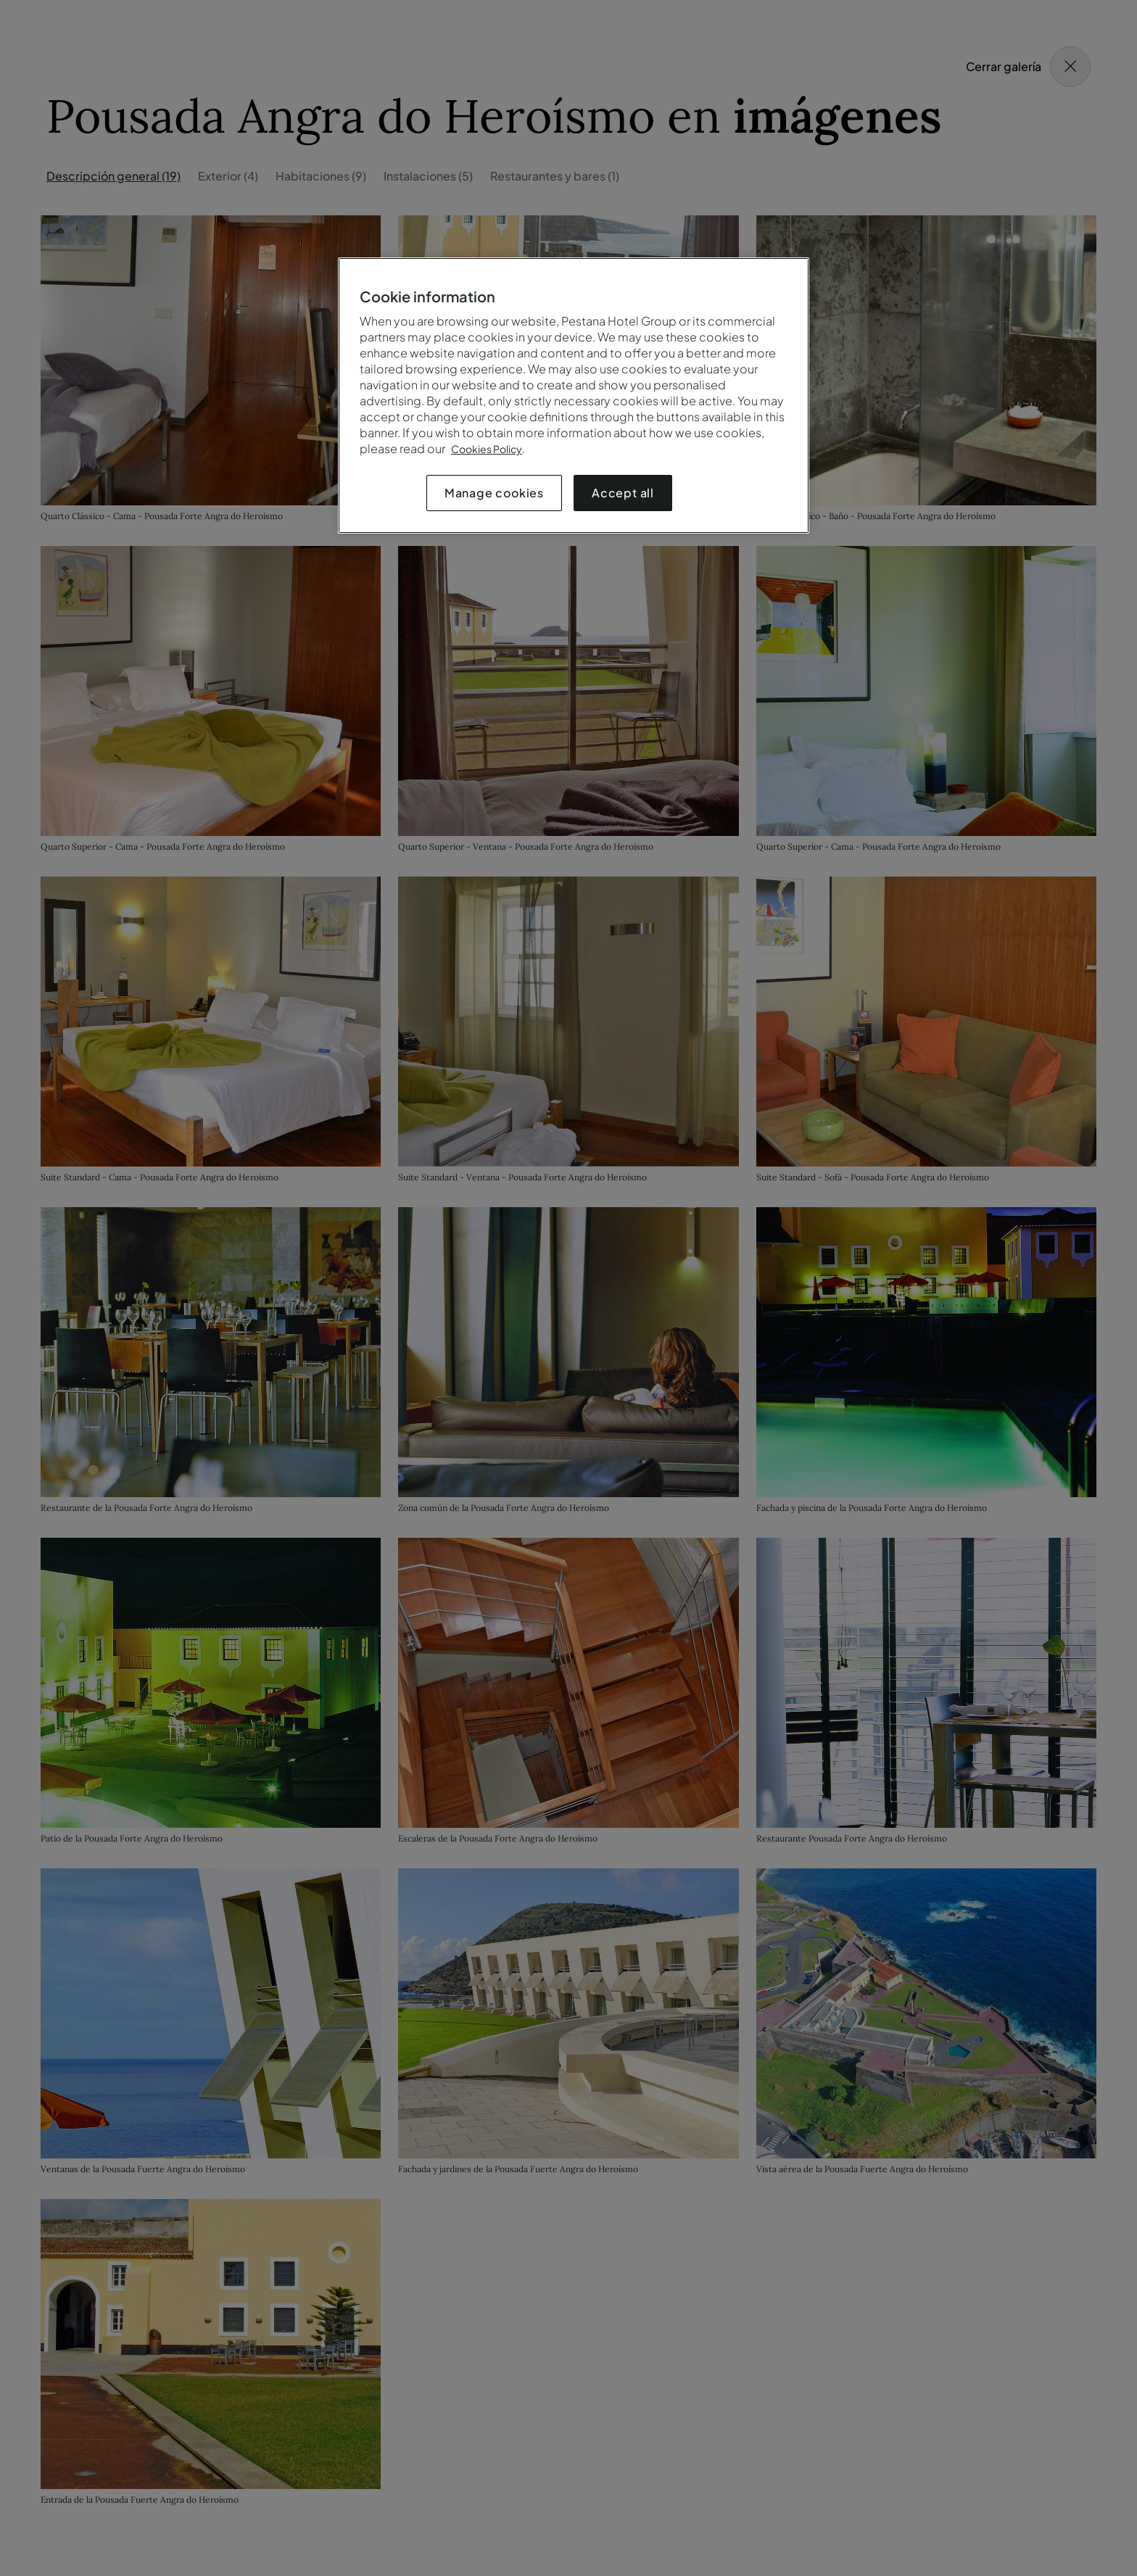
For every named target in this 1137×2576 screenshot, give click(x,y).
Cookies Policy (486, 448)
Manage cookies (494, 492)
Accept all (623, 492)
